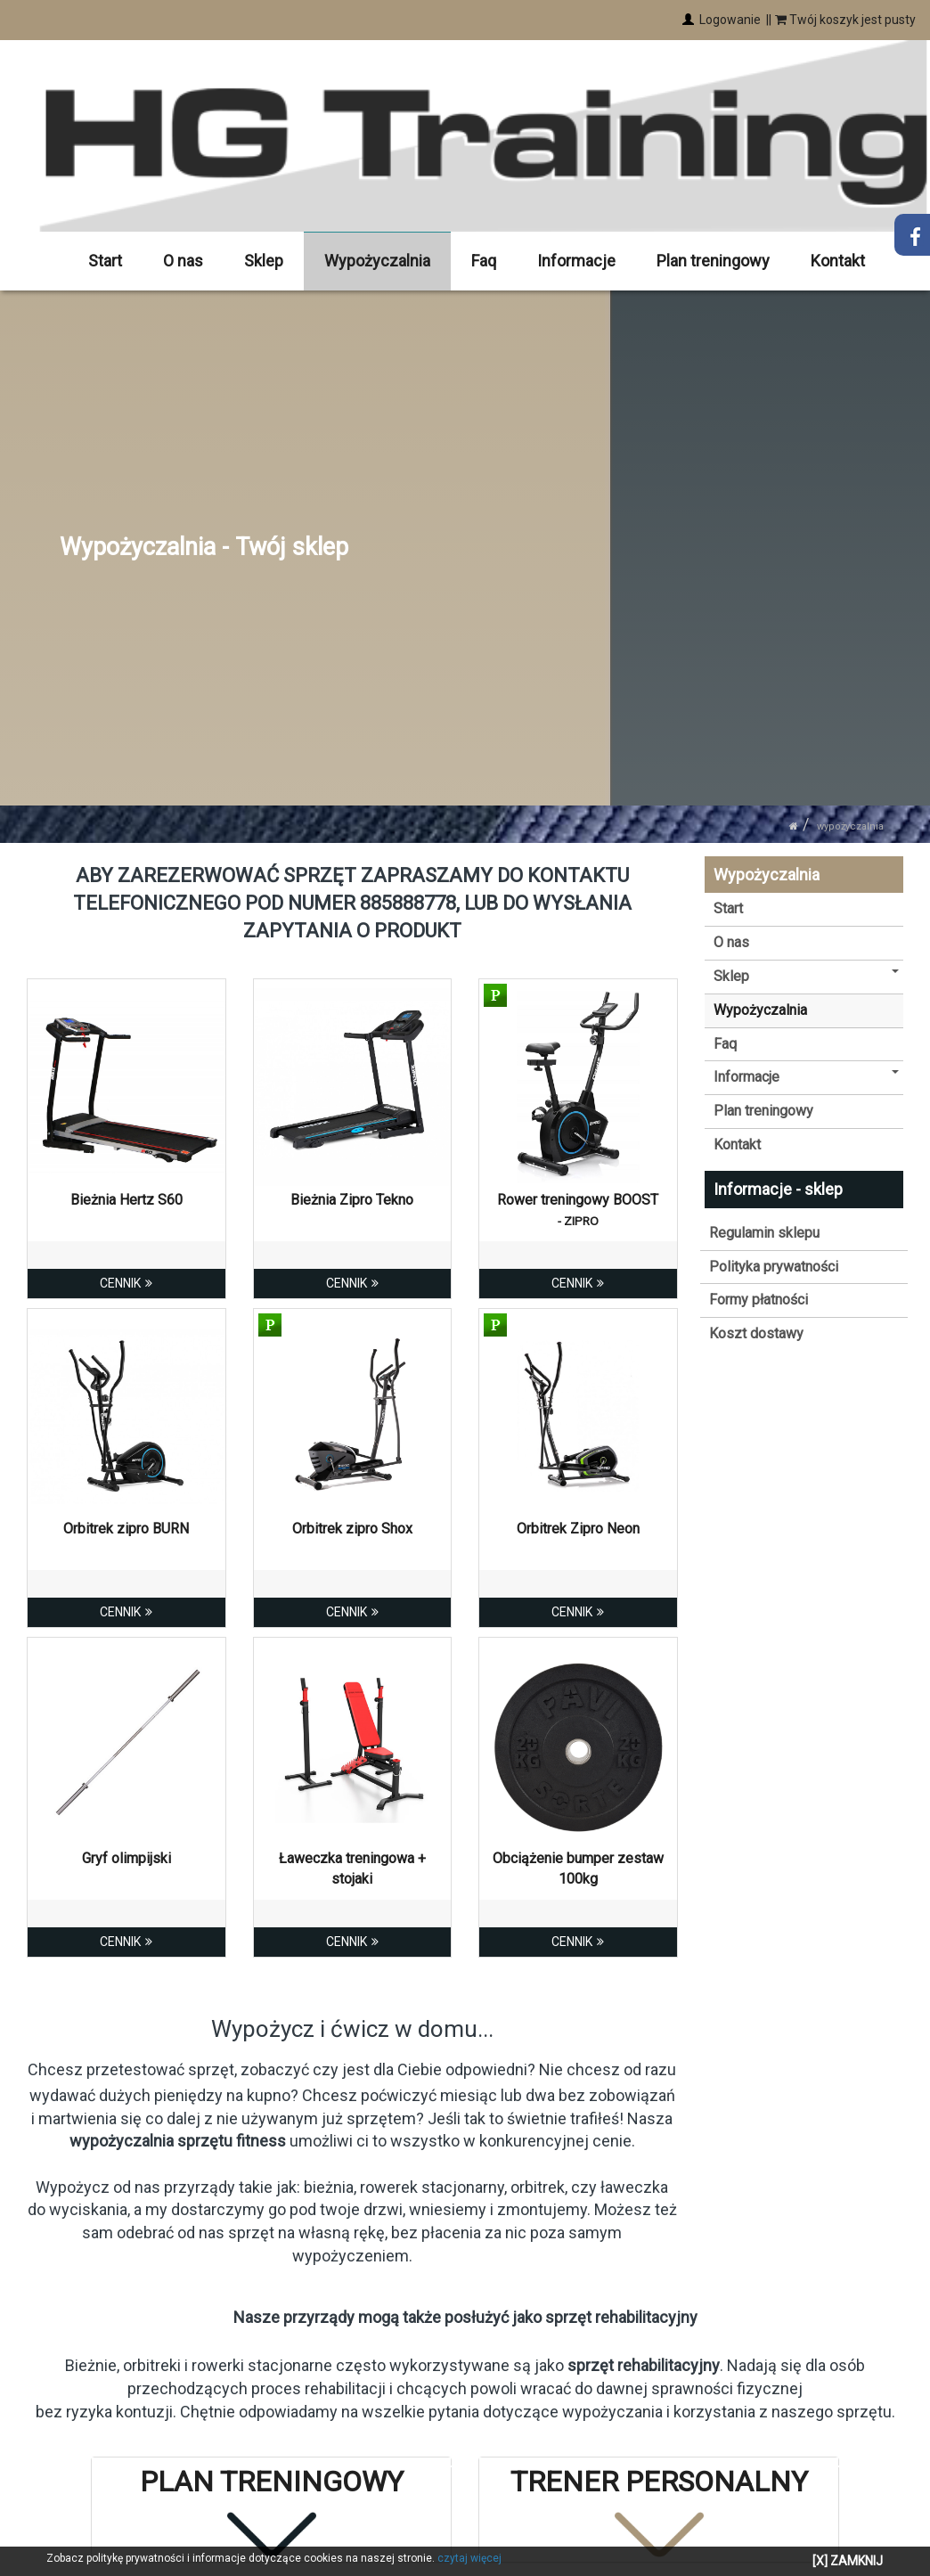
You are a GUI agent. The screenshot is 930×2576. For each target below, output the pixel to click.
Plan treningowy (713, 260)
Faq (484, 260)
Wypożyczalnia (378, 260)
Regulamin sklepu (764, 1232)
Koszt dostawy (756, 1333)
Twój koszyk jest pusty (845, 19)
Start (106, 260)
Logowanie (729, 19)
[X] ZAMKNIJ (847, 2561)
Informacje (576, 260)
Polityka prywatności (773, 1265)
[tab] (271, 2509)
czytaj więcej (469, 2558)
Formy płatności (758, 1299)
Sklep (264, 260)
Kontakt (838, 260)
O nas (184, 260)
